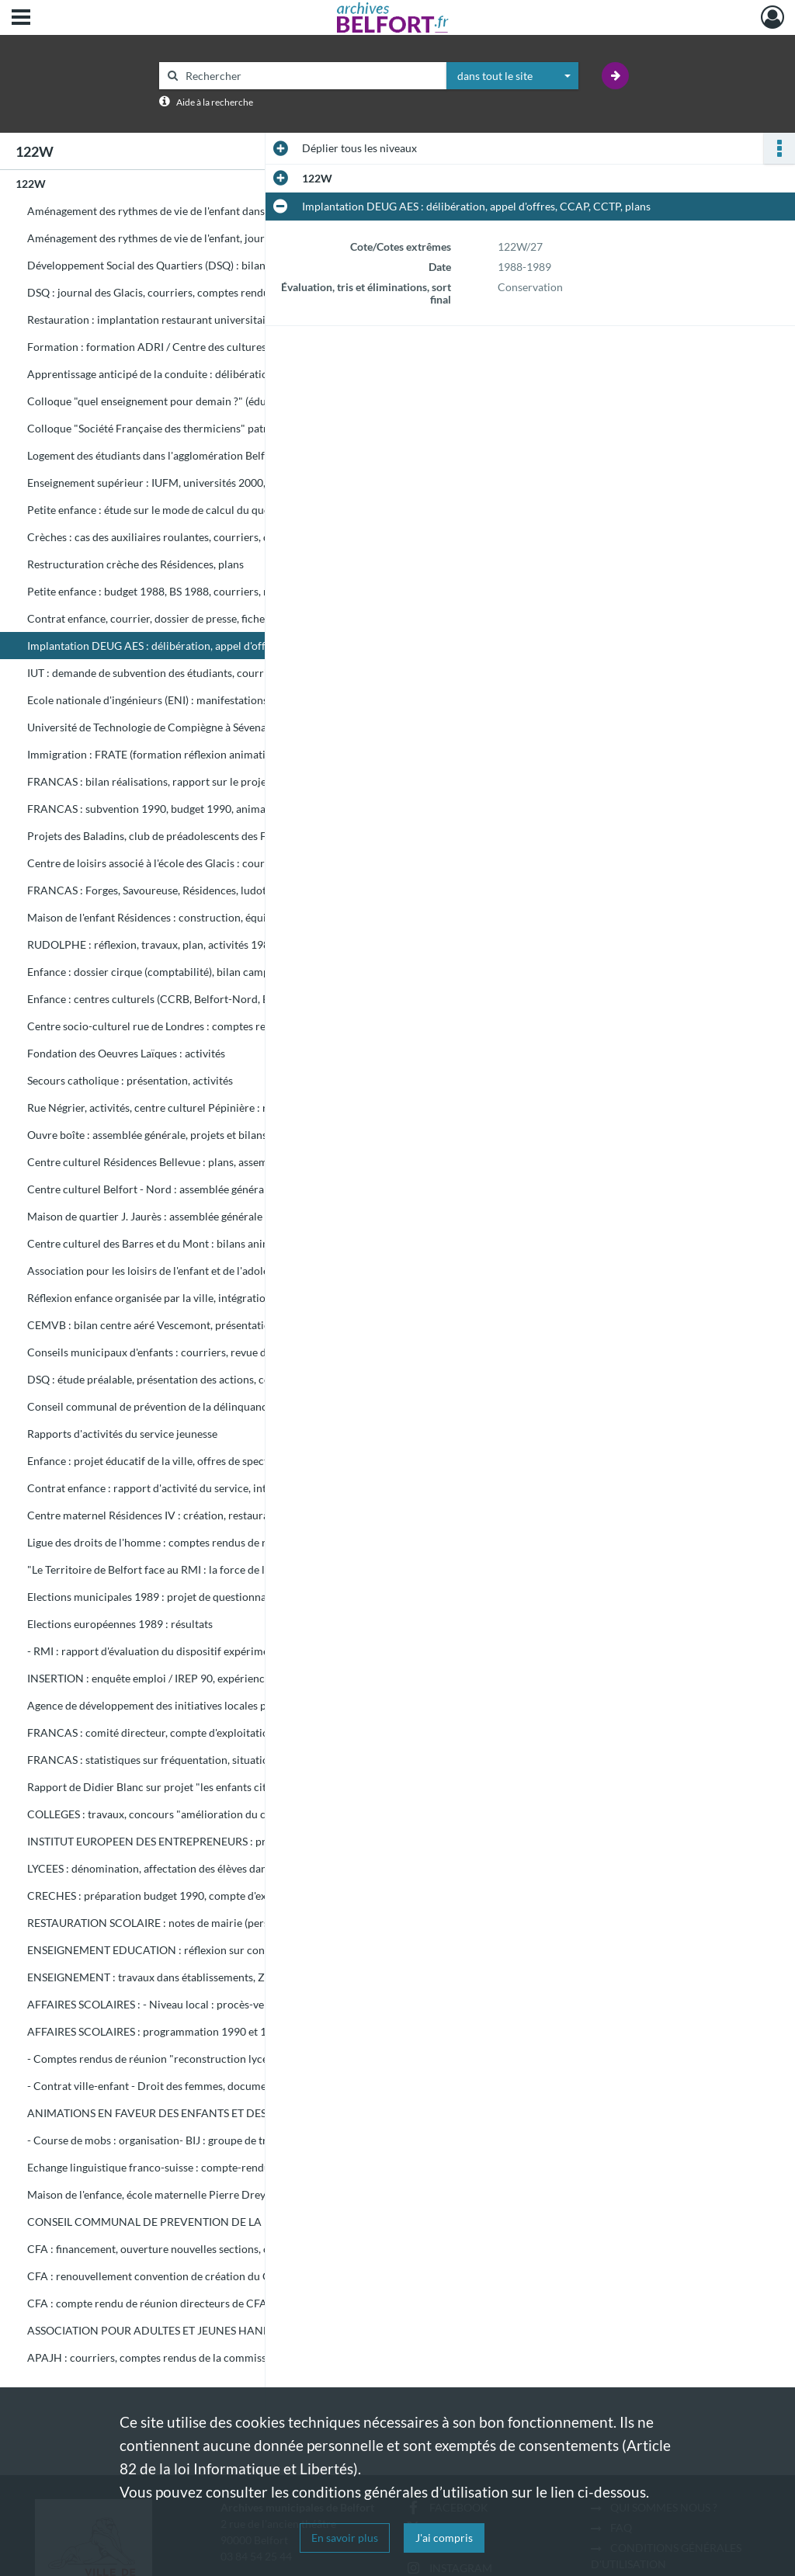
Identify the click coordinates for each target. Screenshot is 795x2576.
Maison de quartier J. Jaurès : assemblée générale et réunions (173, 1216)
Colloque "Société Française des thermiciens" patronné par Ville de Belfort (182, 428)
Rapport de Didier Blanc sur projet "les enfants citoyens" (163, 1786)
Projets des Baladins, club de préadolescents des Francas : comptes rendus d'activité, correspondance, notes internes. (182, 835)
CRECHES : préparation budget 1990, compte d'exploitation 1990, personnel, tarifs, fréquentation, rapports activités (182, 1895)
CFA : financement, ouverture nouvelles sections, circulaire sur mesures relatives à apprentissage (182, 2248)
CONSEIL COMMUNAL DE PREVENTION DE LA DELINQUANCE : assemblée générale (182, 2221)
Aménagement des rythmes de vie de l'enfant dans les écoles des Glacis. (182, 210)
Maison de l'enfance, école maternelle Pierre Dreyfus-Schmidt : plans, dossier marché (182, 2194)
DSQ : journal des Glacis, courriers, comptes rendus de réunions (180, 292)
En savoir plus (344, 2537)
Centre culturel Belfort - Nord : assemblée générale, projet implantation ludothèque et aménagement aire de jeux (182, 1189)
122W (31, 183)
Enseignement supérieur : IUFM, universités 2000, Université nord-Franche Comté (182, 482)
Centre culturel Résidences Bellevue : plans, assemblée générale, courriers (182, 1161)
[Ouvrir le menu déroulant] (21, 18)
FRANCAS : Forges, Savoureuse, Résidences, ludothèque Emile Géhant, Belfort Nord (182, 890)
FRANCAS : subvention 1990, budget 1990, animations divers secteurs (182, 808)
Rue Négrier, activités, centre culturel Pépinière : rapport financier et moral (182, 1107)
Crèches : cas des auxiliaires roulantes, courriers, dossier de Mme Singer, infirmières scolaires (182, 536)
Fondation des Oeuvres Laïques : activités (126, 1053)
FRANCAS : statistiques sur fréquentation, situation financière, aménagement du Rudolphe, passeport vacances (182, 1759)
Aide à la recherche (214, 102)
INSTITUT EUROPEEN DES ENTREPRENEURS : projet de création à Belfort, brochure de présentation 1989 (182, 1841)
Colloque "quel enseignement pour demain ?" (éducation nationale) (182, 401)
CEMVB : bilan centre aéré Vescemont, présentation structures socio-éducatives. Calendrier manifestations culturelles (182, 1324)
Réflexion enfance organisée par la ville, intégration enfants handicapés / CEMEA (182, 1297)
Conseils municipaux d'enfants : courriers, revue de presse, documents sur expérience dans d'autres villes (182, 1352)
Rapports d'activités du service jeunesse (122, 1433)
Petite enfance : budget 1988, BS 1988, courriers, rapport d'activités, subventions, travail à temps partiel (182, 591)
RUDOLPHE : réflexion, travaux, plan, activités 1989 (151, 944)
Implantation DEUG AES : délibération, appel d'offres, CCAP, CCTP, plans (182, 645)
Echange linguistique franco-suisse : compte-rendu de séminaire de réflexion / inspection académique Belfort (182, 2167)
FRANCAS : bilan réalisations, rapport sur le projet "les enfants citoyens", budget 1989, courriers (182, 781)
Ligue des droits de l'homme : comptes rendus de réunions (165, 1542)
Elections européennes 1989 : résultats (120, 1623)
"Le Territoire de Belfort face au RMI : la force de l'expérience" (175, 1569)
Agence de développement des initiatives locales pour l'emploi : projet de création (182, 1705)
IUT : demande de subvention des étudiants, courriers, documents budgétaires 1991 (182, 672)
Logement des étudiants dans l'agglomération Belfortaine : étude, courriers (182, 455)
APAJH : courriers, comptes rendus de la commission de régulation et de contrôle (182, 2357)
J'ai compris (444, 2537)
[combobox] (512, 76)
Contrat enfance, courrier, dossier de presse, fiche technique (171, 618)
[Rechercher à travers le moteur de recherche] (311, 76)
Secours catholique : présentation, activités (130, 1080)
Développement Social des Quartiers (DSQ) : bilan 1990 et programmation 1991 (182, 265)
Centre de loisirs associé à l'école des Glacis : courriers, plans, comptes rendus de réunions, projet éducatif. (182, 863)
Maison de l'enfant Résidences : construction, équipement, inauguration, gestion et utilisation (182, 917)
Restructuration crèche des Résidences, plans (135, 564)
